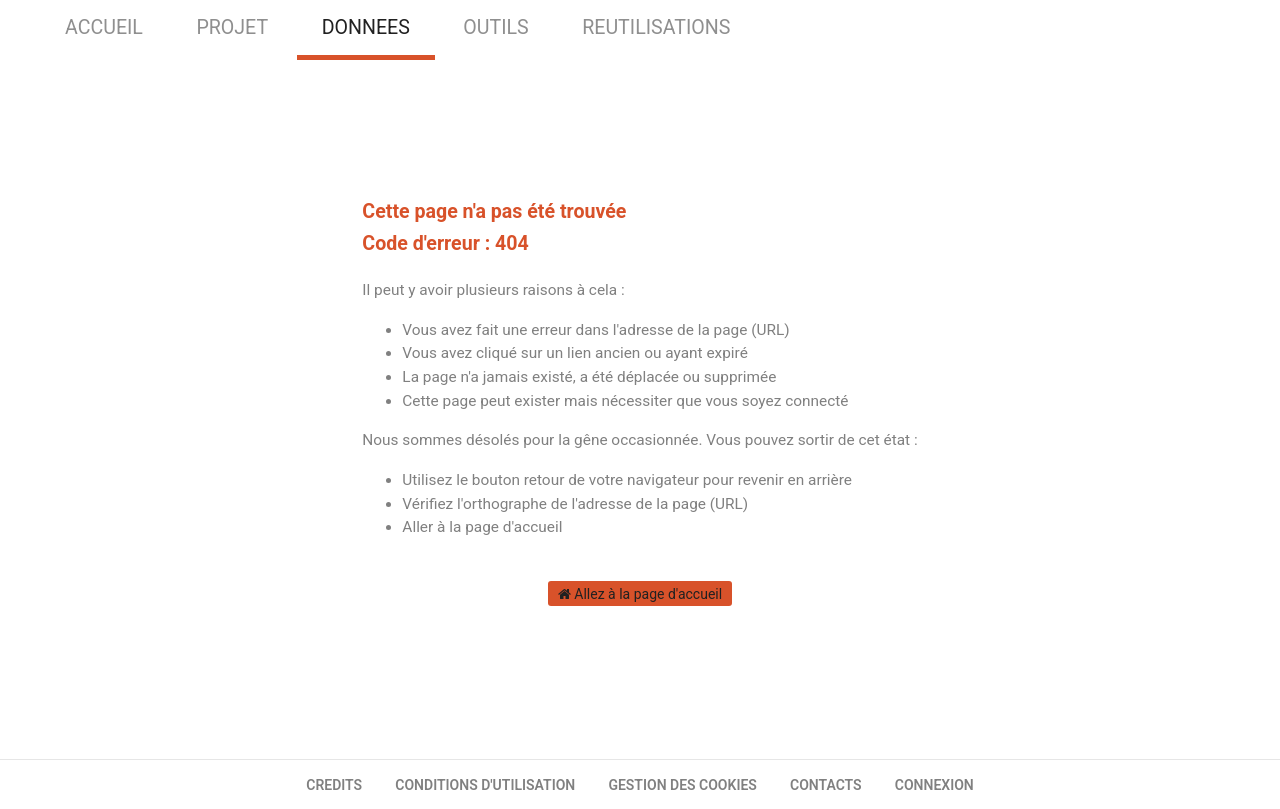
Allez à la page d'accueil (640, 594)
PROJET (232, 27)
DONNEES (366, 27)
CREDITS (334, 785)
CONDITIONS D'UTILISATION (485, 785)
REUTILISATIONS (656, 27)
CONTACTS (826, 785)
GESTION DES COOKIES (682, 785)
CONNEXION (934, 785)
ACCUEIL (104, 27)
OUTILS (495, 27)
